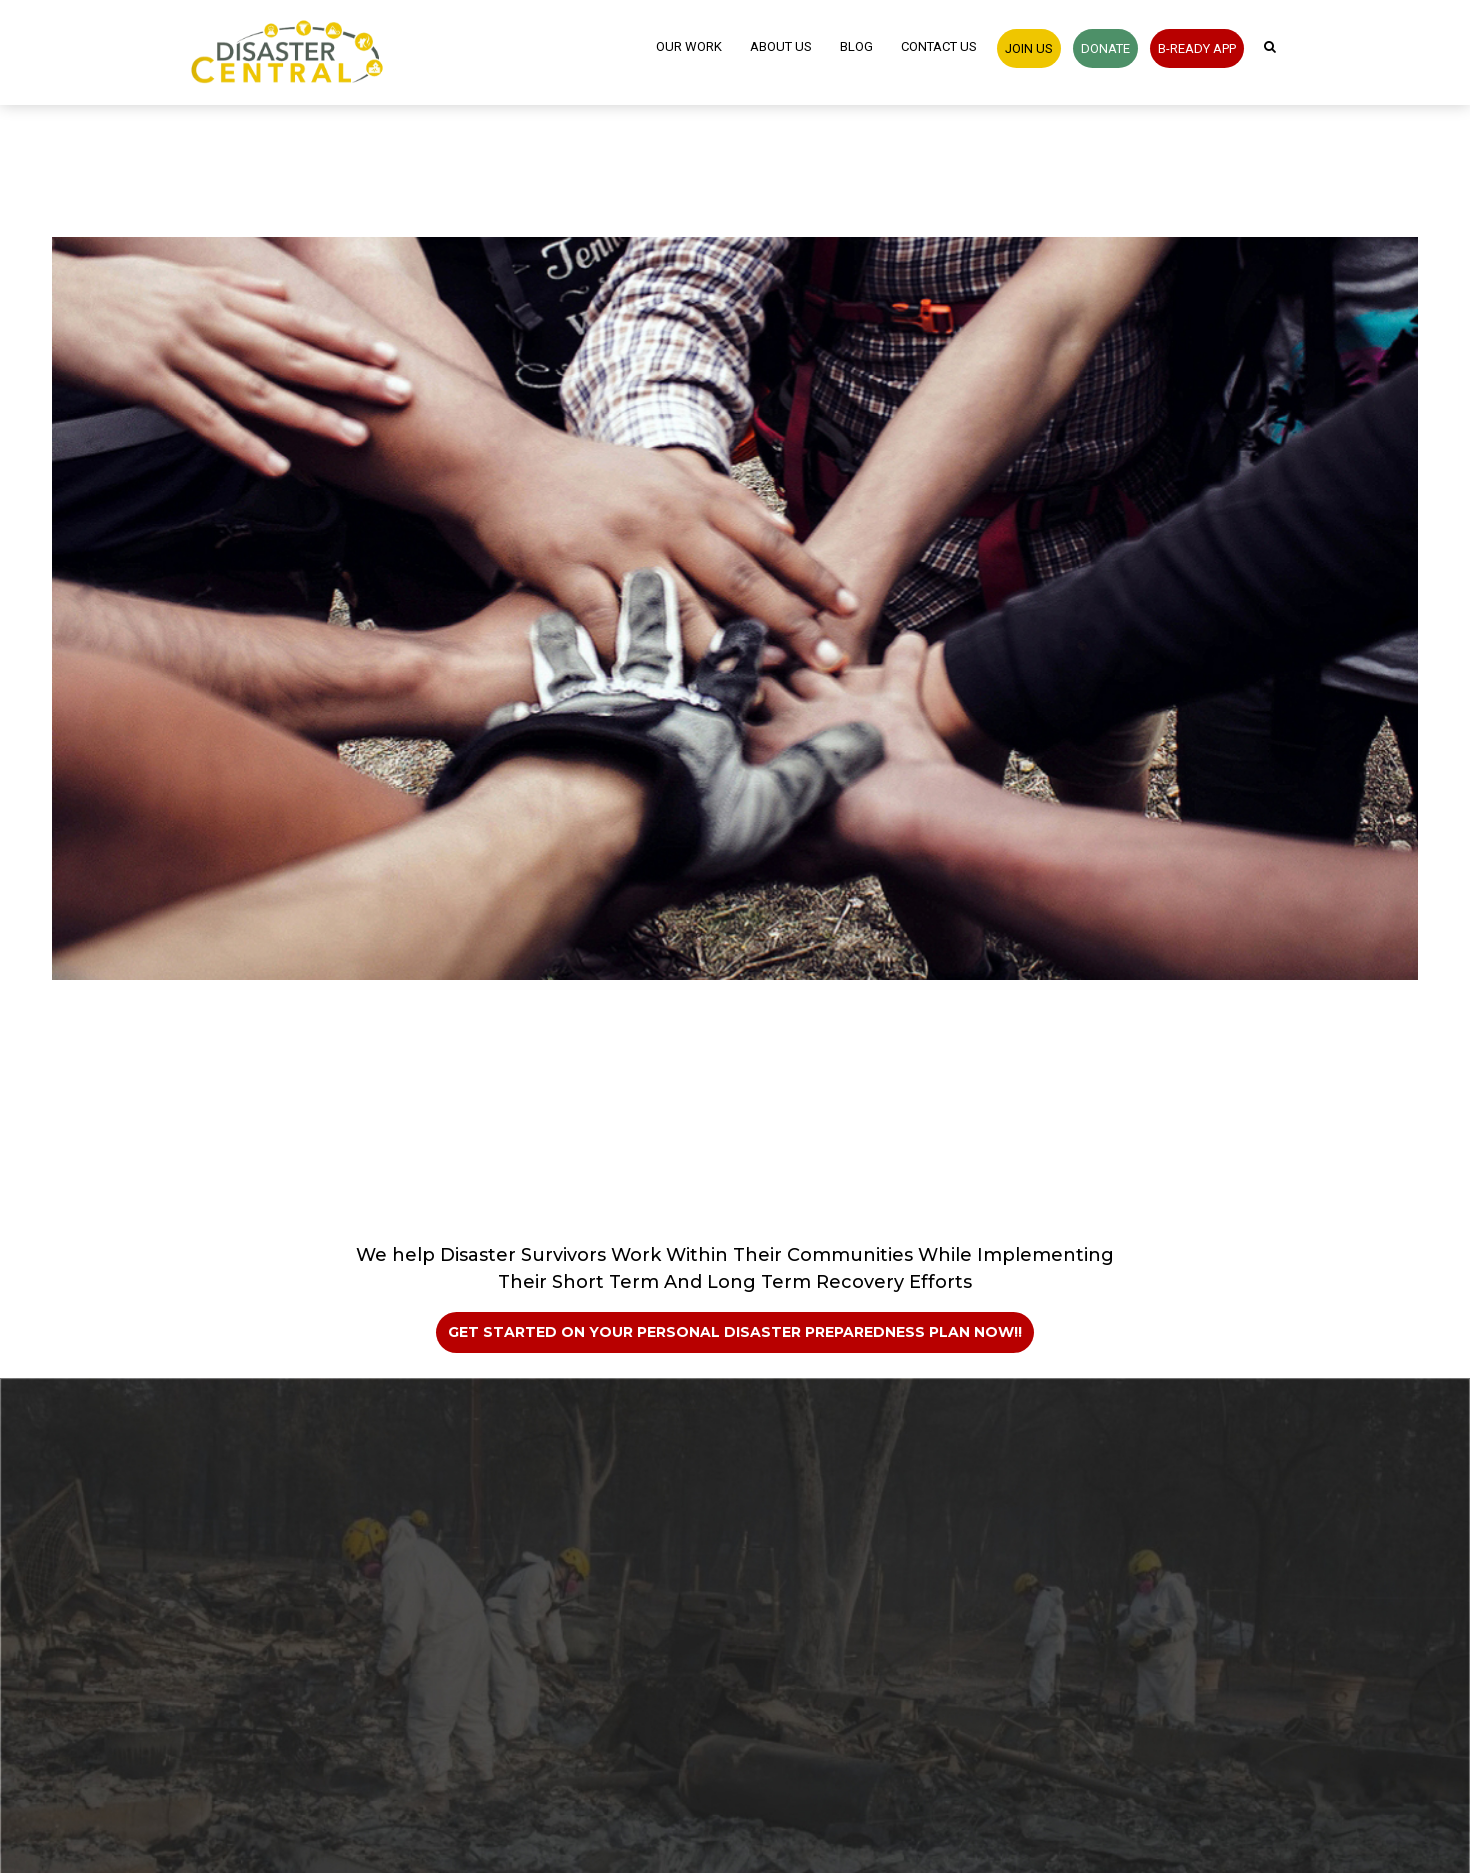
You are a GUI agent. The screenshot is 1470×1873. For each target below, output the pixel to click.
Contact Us (939, 46)
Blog (856, 46)
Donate (1105, 48)
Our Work (689, 46)
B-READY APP (1197, 48)
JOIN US (1029, 48)
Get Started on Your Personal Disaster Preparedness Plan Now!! (735, 1332)
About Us (781, 46)
